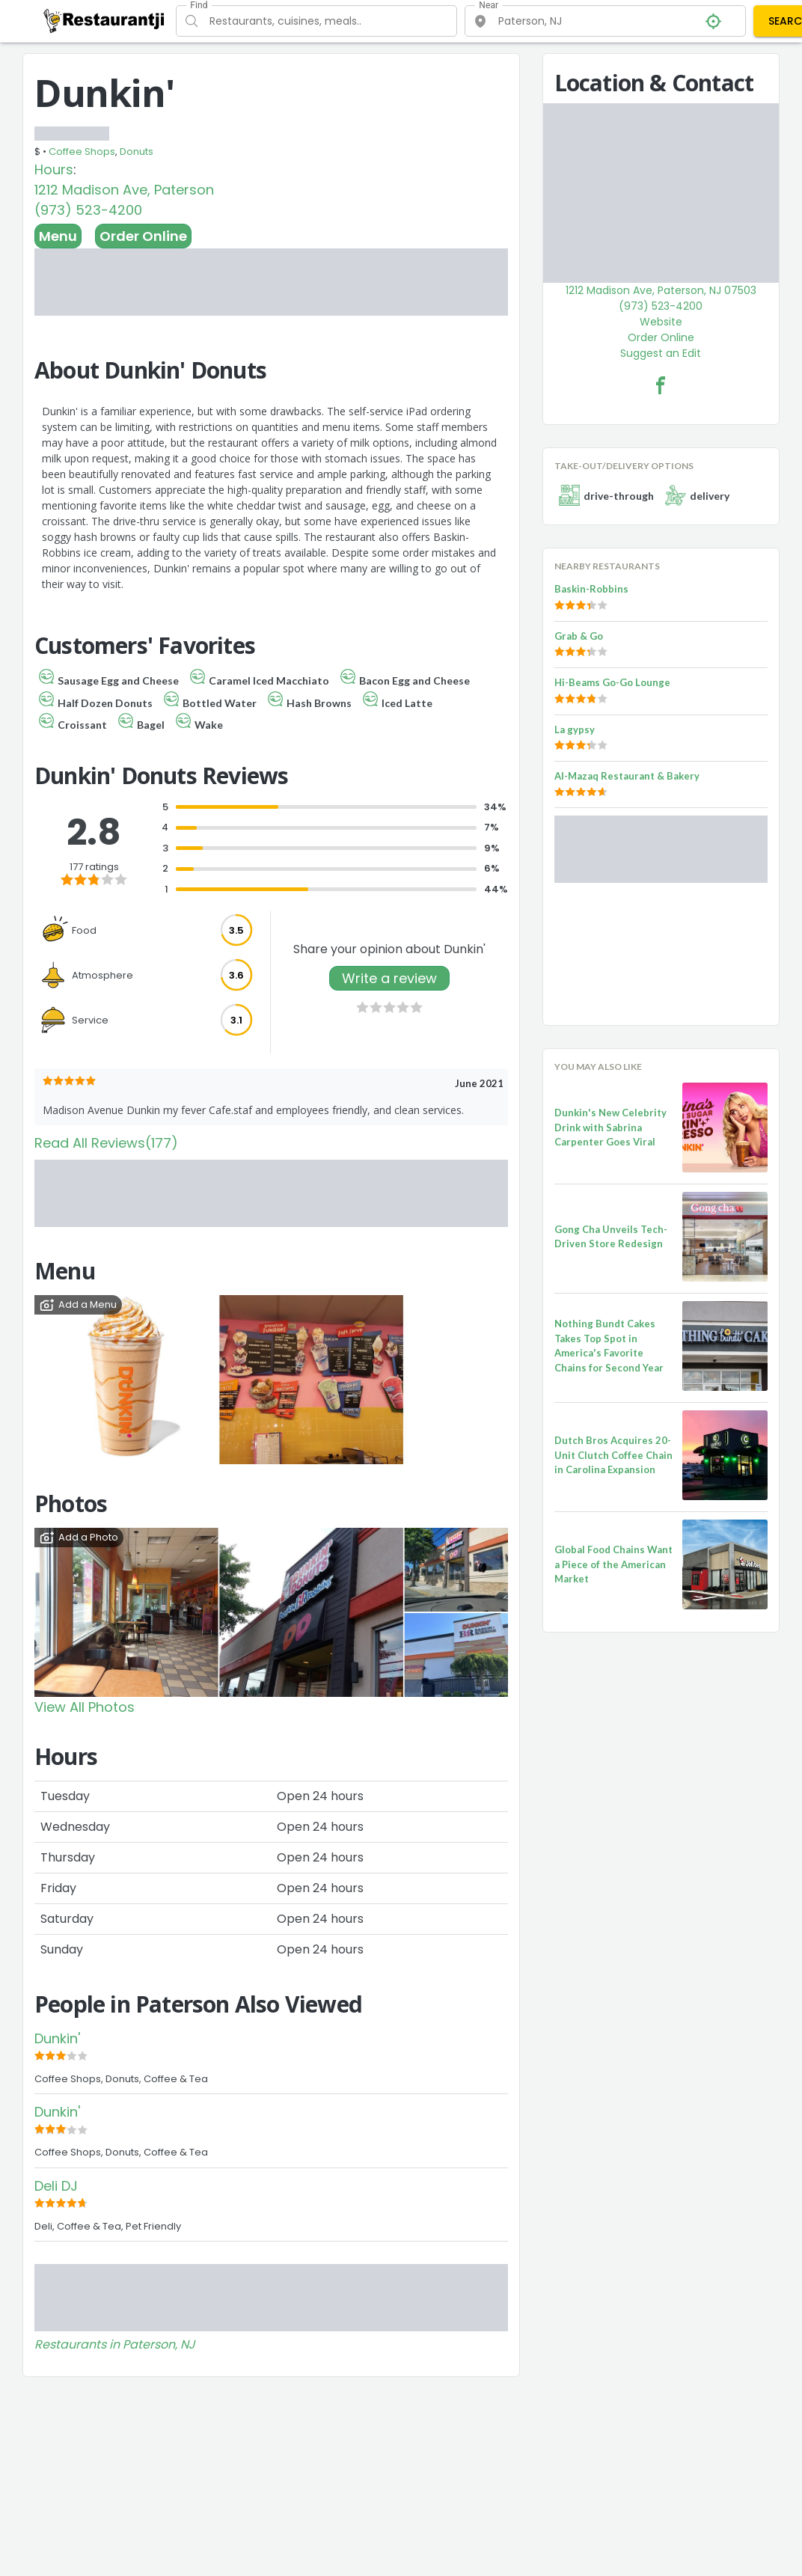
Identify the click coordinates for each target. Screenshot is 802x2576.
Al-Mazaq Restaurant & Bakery (627, 776)
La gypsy (574, 729)
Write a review (389, 978)
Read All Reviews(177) (106, 1142)
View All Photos (84, 1707)
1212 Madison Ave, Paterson (124, 189)
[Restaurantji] (104, 20)
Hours (53, 169)
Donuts (136, 151)
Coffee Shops (82, 151)
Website (661, 321)
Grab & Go (578, 636)
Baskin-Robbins (591, 589)
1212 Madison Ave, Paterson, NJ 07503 (661, 290)
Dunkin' (57, 2038)
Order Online (143, 236)
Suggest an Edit (660, 353)
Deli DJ (56, 2185)
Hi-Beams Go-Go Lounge (612, 682)
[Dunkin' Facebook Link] (661, 385)
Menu (58, 236)
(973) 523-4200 (88, 210)
